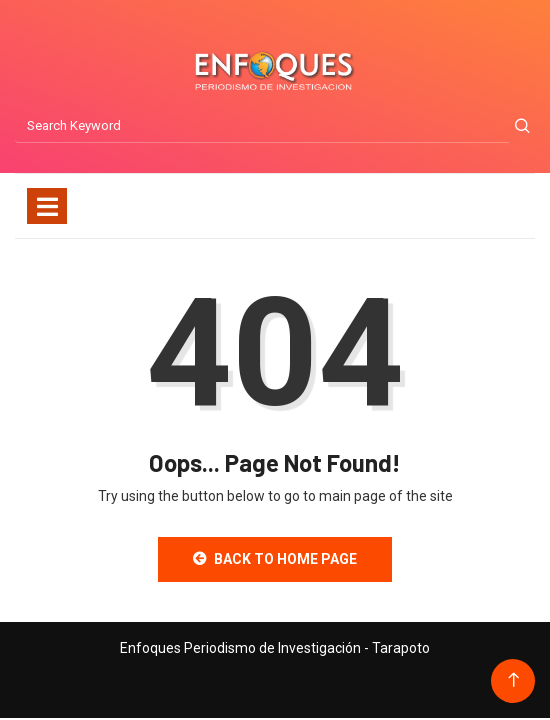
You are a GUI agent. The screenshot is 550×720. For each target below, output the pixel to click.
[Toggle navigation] (47, 206)
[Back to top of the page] (513, 680)
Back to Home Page (275, 559)
